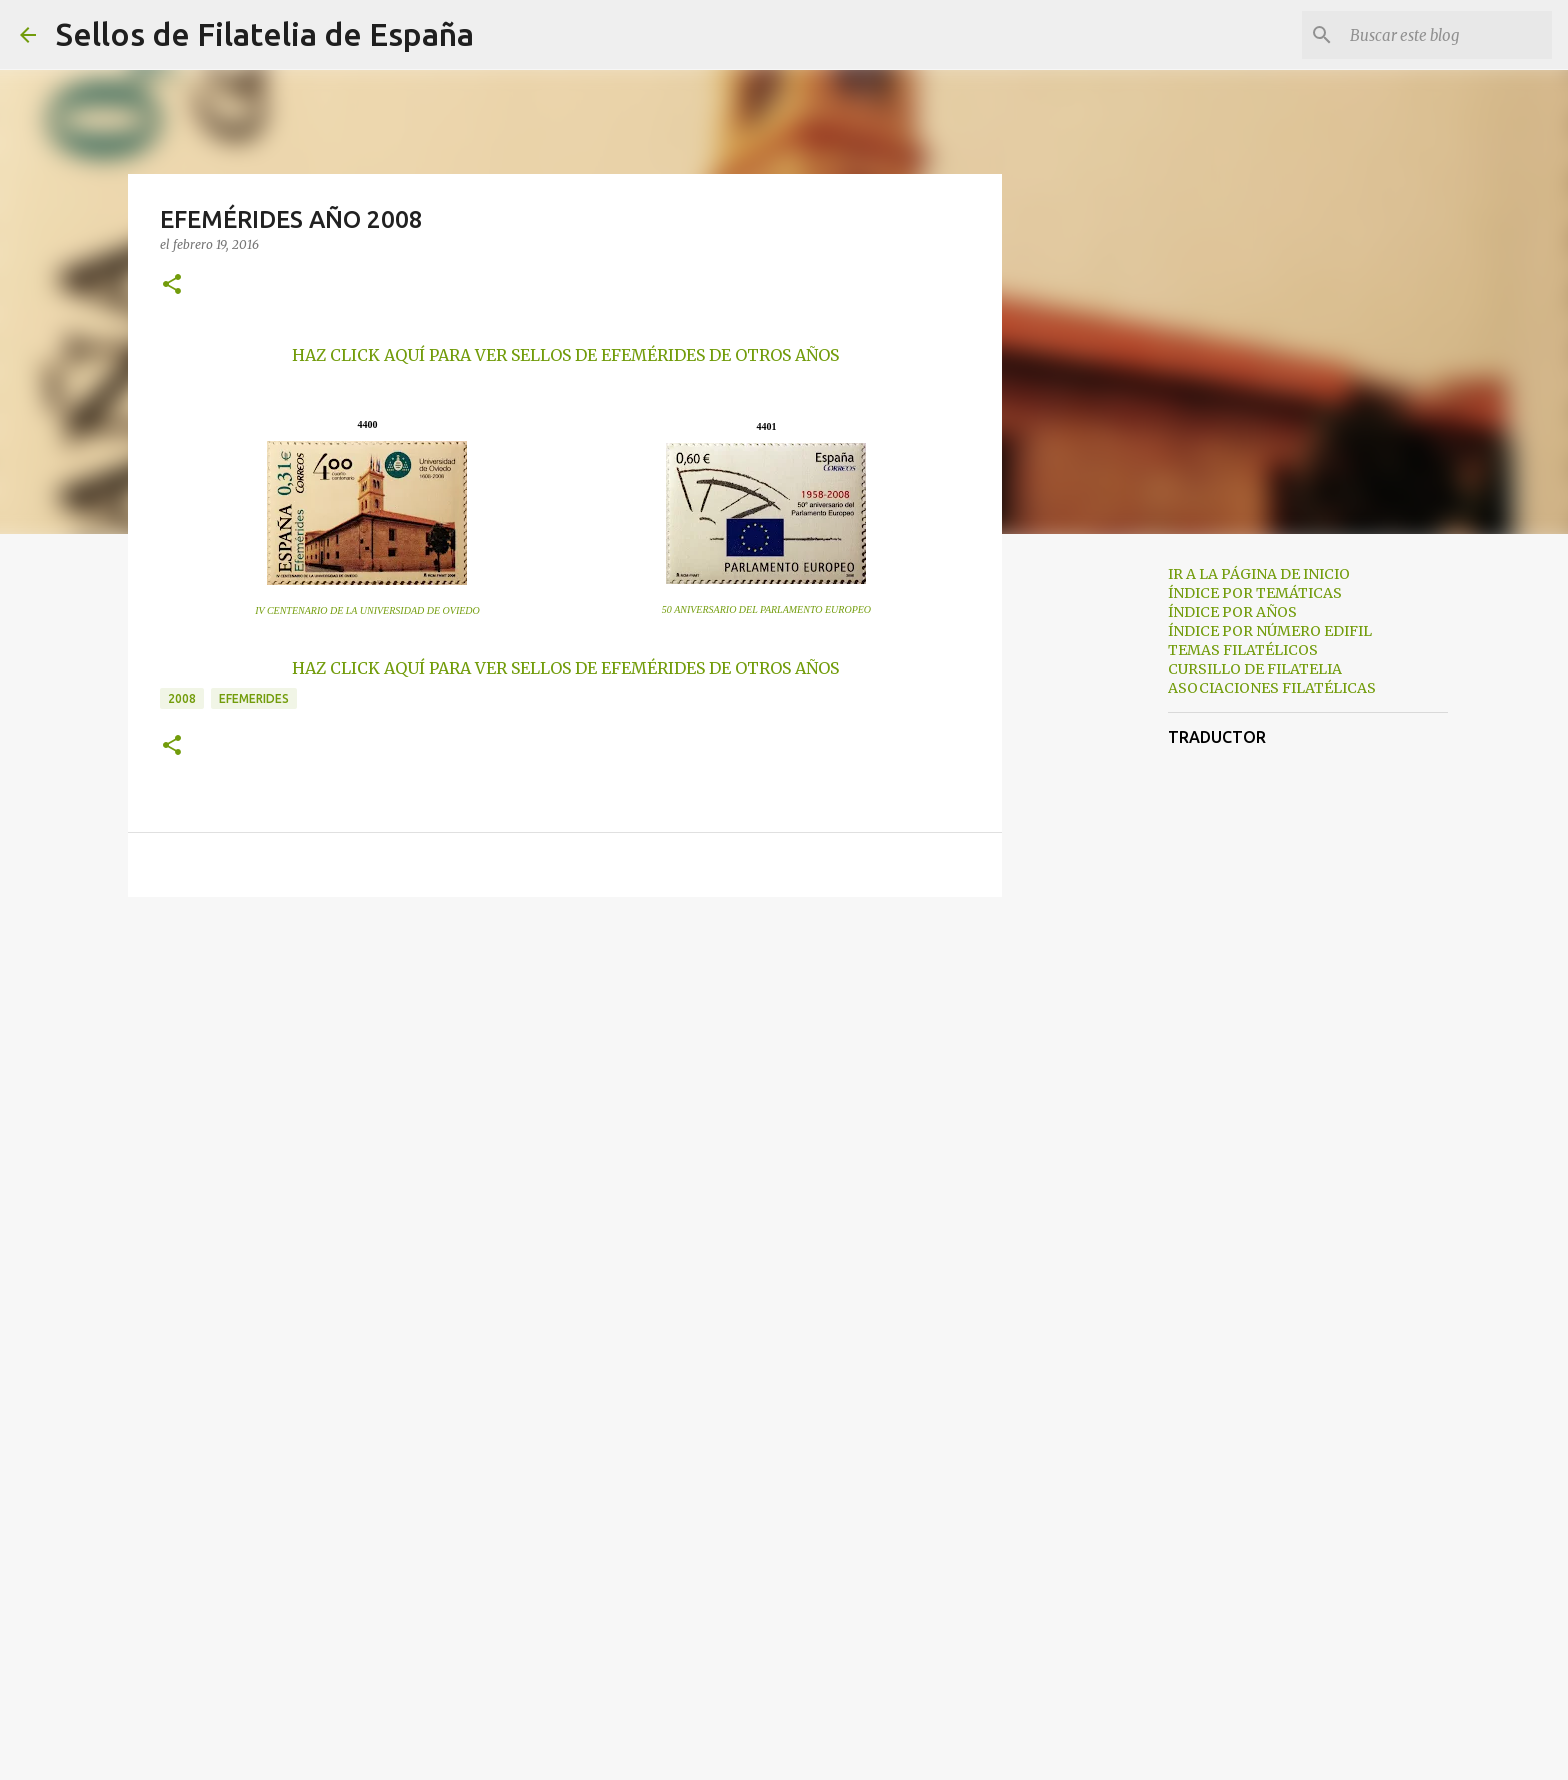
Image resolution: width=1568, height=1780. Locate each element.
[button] (172, 285)
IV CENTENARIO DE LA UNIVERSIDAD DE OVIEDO (367, 610)
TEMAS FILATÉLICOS (1243, 650)
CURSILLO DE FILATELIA (1255, 669)
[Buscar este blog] (1447, 35)
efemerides (254, 698)
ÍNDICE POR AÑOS (1232, 612)
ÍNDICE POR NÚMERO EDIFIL (1270, 631)
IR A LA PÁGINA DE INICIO (1259, 574)
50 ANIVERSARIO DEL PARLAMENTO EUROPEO (766, 609)
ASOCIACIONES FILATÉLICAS (1272, 688)
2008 (182, 698)
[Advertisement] (1104, 864)
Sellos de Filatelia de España (265, 34)
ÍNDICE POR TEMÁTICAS (1255, 593)
